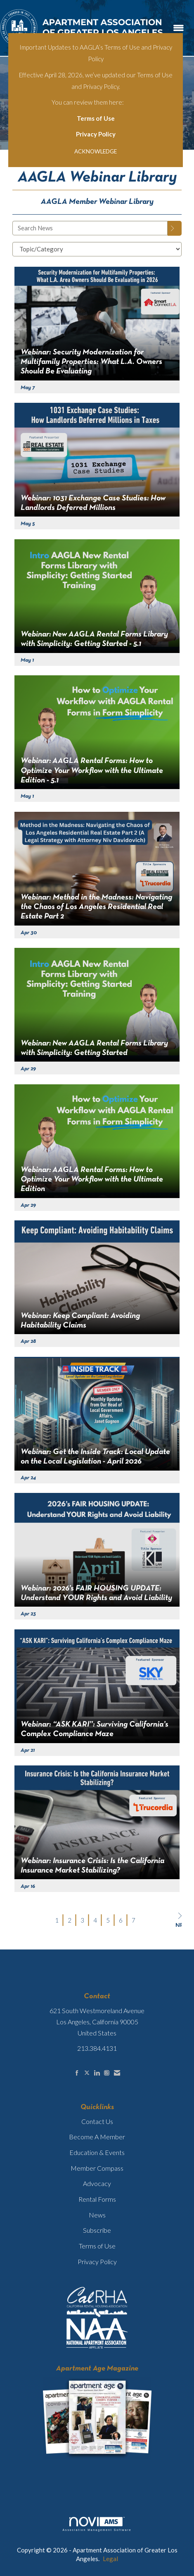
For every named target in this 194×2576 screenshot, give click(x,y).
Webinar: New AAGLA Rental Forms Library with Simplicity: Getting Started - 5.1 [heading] (94, 639)
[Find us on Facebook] (77, 2073)
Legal (110, 2558)
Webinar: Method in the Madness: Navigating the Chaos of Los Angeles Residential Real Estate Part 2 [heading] (96, 907)
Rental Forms (97, 2199)
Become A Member (97, 2137)
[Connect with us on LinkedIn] (96, 2073)
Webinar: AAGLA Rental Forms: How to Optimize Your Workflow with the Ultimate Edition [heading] (92, 1179)
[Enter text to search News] (90, 228)
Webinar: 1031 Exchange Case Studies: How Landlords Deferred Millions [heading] (93, 503)
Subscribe (97, 2230)
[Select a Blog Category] (97, 249)
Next (178, 1920)
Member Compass (97, 2168)
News (97, 2215)
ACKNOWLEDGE (95, 151)
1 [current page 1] (57, 1920)
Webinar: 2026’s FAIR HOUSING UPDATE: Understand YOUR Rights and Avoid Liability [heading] (96, 1593)
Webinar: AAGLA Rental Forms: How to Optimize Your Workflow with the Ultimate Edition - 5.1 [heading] (92, 770)
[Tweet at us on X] (87, 2073)
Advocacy (97, 2183)
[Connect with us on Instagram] (106, 2073)
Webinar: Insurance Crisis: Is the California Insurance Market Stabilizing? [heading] (92, 1865)
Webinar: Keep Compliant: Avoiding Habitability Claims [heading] (80, 1320)
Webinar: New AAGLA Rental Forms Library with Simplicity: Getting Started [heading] (94, 1048)
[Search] (175, 228)
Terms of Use (96, 118)
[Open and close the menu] (178, 27)
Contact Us (97, 2121)
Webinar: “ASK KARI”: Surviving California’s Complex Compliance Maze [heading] (94, 1729)
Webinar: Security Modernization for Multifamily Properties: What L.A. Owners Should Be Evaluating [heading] (91, 362)
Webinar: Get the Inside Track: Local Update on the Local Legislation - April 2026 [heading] (95, 1456)
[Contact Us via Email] (117, 2073)
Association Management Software (96, 2524)
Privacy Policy (96, 134)
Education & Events (97, 2152)
